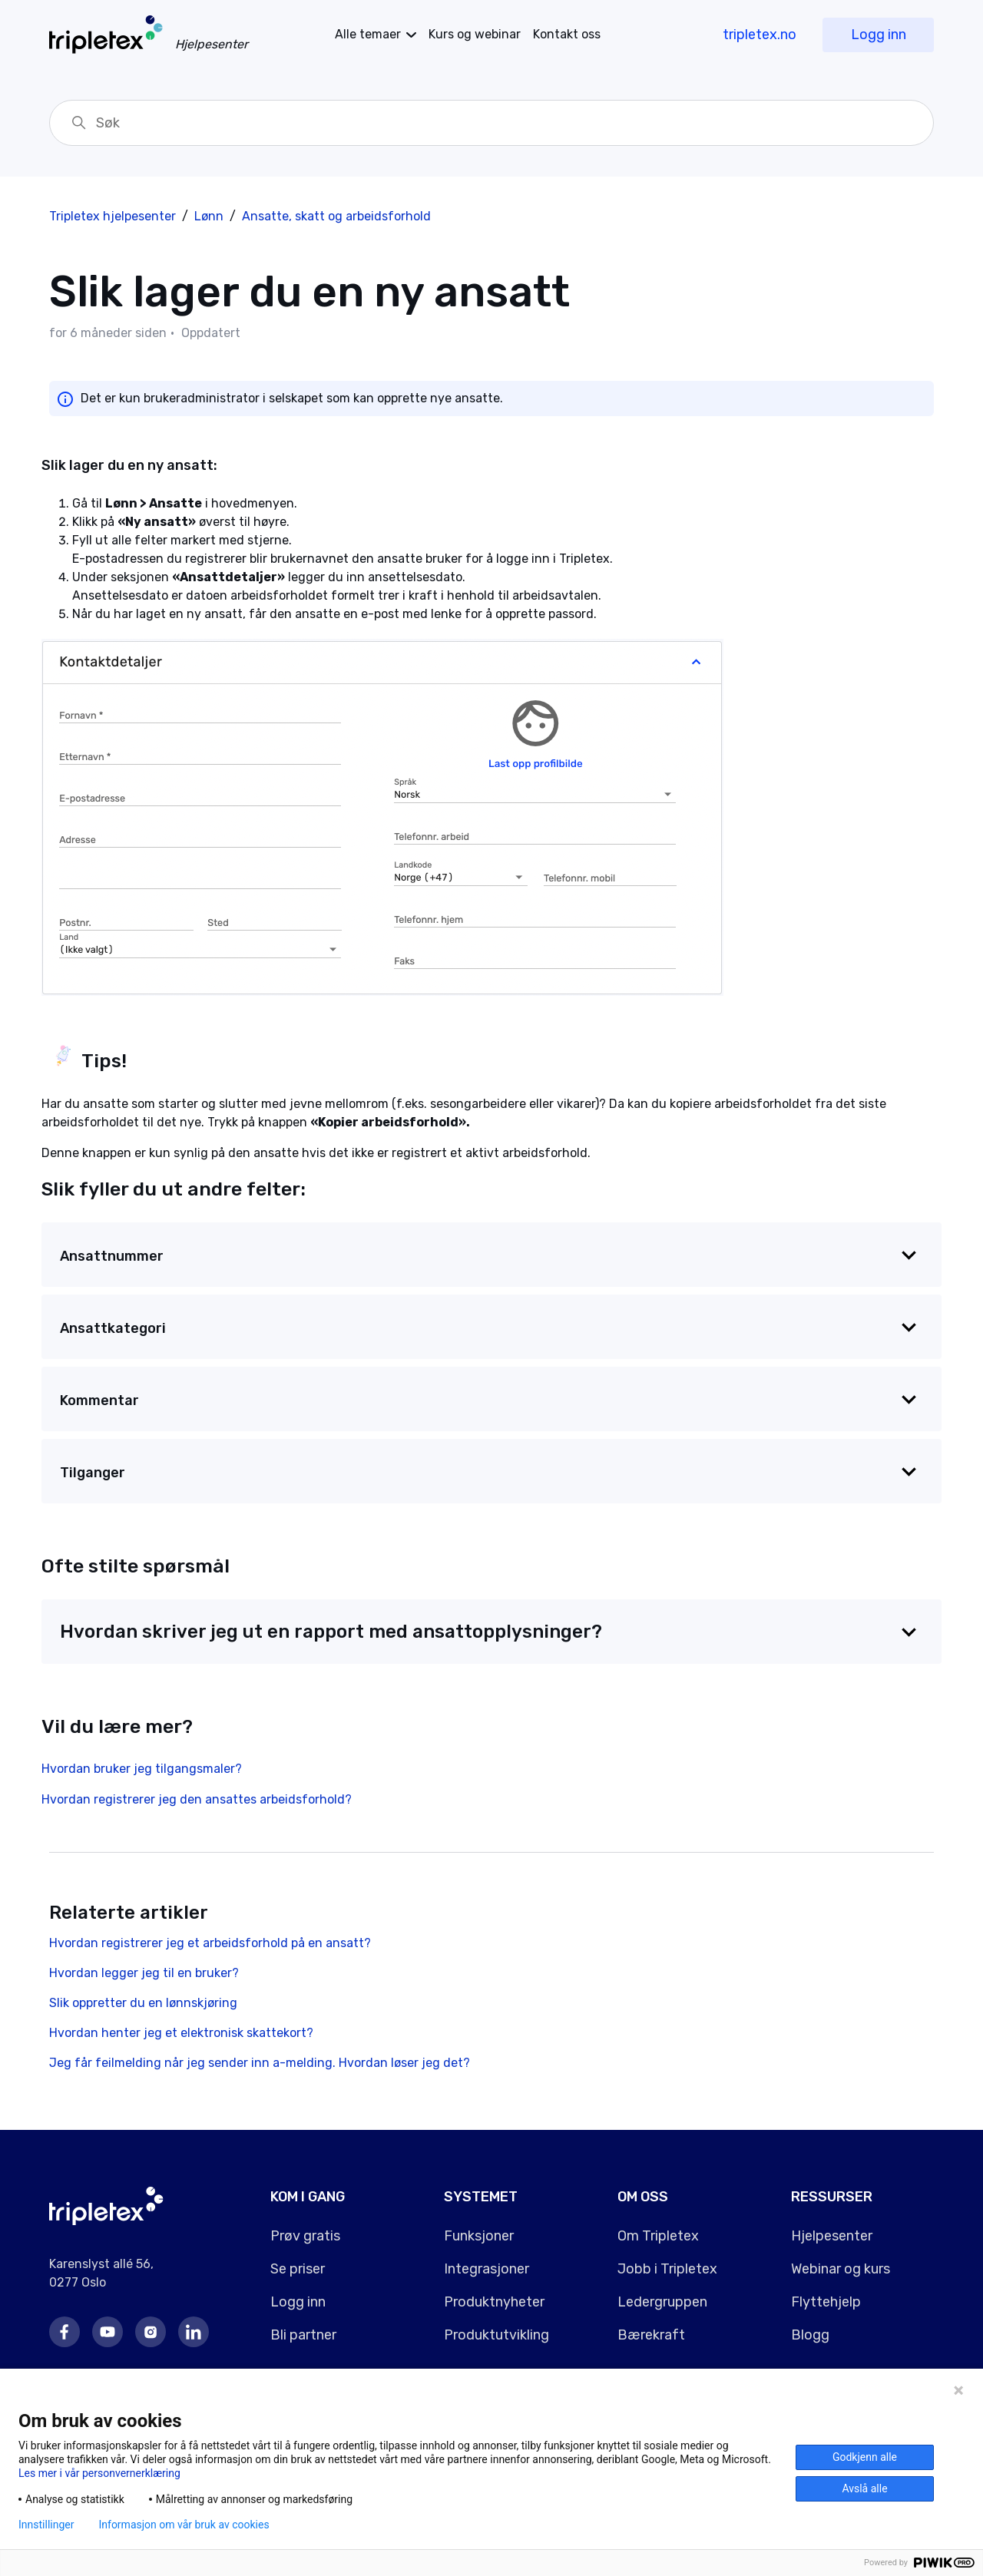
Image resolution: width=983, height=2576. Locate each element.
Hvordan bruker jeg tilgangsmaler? (141, 1768)
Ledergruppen (662, 2301)
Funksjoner (479, 2235)
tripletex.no (759, 34)
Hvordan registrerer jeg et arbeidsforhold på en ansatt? (210, 1943)
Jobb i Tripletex (667, 2268)
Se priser (297, 2268)
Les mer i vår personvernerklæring (99, 2473)
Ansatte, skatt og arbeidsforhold (336, 216)
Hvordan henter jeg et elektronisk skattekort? (181, 2032)
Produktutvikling (496, 2334)
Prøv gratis (305, 2235)
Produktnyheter (494, 2301)
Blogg (810, 2334)
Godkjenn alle (864, 2457)
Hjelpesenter (831, 2235)
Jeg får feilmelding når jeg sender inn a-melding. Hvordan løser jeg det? (259, 2062)
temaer (368, 34)
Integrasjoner (486, 2268)
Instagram (150, 2331)
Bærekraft (651, 2334)
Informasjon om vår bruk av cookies (183, 2524)
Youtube (107, 2331)
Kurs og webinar (475, 34)
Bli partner (303, 2334)
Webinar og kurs (840, 2268)
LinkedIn (193, 2331)
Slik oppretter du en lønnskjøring (143, 2003)
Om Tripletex (658, 2235)
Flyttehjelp (826, 2301)
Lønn (208, 216)
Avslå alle (864, 2488)
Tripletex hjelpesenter (112, 216)
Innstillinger (46, 2524)
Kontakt (567, 34)
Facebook (64, 2331)
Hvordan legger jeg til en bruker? (144, 1973)
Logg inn (878, 34)
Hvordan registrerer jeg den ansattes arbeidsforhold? (196, 1799)
